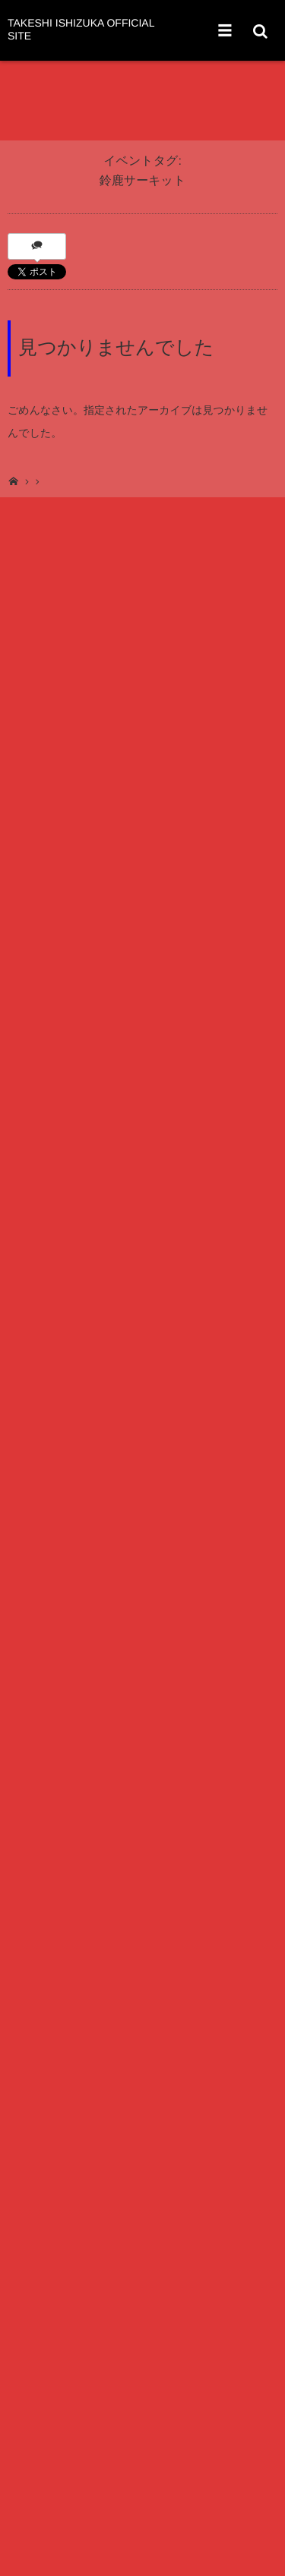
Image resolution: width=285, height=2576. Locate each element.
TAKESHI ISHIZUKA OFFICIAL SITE (81, 30)
